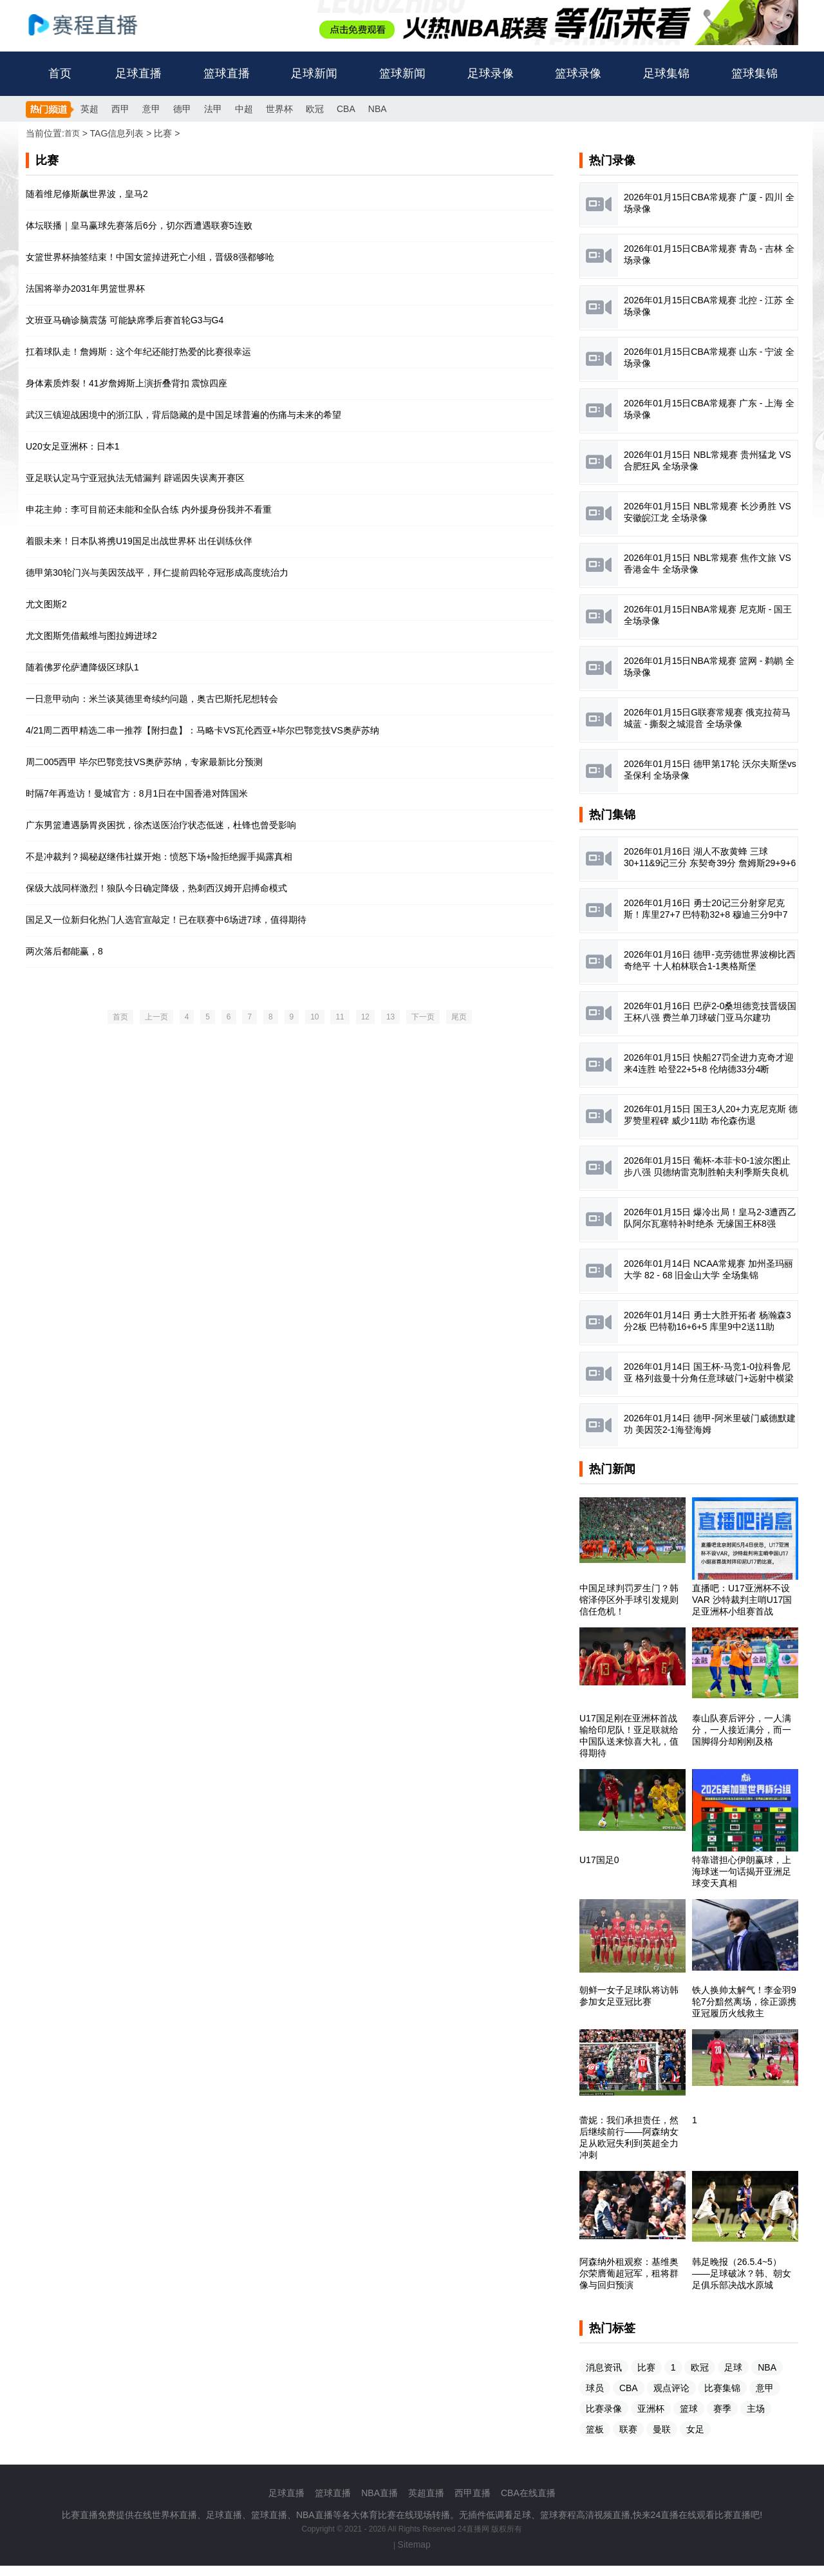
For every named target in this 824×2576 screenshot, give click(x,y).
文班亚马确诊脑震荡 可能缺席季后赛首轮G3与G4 (124, 320)
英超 (89, 109)
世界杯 (279, 109)
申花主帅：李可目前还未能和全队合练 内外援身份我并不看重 (149, 509)
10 (314, 1016)
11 (339, 1016)
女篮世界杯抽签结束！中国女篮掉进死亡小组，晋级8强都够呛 (150, 257)
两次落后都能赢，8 (64, 951)
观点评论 (671, 2388)
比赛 (646, 2367)
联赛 (628, 2429)
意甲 (151, 109)
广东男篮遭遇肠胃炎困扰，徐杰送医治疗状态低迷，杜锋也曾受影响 (161, 825)
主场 (756, 2408)
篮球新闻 (402, 73)
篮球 (689, 2408)
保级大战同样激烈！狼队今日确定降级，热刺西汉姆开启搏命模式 (156, 888)
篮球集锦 (754, 73)
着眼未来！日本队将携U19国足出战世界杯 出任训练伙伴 (139, 541)
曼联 (662, 2429)
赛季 (722, 2408)
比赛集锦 (722, 2388)
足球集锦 (666, 73)
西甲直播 (472, 2493)
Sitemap (414, 2544)
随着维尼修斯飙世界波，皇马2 (87, 194)
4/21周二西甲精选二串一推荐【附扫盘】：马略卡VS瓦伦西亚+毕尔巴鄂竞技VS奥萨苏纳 (202, 730)
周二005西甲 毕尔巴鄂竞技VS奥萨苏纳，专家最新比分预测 (144, 762)
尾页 (459, 1016)
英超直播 (426, 2493)
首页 (59, 73)
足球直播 (138, 73)
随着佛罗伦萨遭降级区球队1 (82, 667)
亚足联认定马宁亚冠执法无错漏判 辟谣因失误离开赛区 (135, 478)
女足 (695, 2429)
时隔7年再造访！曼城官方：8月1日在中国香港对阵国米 (137, 793)
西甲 (120, 109)
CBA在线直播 (528, 2493)
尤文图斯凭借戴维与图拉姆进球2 (91, 635)
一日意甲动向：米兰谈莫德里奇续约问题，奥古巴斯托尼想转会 (152, 699)
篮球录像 (578, 73)
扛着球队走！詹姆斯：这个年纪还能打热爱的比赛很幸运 (138, 351)
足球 (733, 2367)
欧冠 (315, 109)
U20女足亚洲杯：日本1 (72, 446)
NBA (377, 109)
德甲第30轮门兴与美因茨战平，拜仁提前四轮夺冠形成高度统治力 (157, 572)
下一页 (423, 1016)
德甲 (182, 109)
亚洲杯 (650, 2408)
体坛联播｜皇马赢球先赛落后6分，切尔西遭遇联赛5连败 (139, 225)
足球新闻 (314, 73)
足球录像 (490, 73)
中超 (244, 109)
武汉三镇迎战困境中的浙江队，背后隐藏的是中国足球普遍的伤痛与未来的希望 (183, 415)
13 (390, 1016)
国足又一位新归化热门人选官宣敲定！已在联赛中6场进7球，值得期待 (166, 919)
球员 (595, 2388)
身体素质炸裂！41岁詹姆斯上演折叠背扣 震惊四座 (126, 383)
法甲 (213, 109)
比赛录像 (604, 2408)
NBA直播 (379, 2493)
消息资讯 (604, 2367)
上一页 (156, 1016)
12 (365, 1016)
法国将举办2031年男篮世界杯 (85, 288)
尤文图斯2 (46, 604)
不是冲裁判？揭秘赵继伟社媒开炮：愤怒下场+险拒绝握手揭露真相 (159, 856)
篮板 (595, 2429)
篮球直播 (226, 73)
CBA (346, 109)
